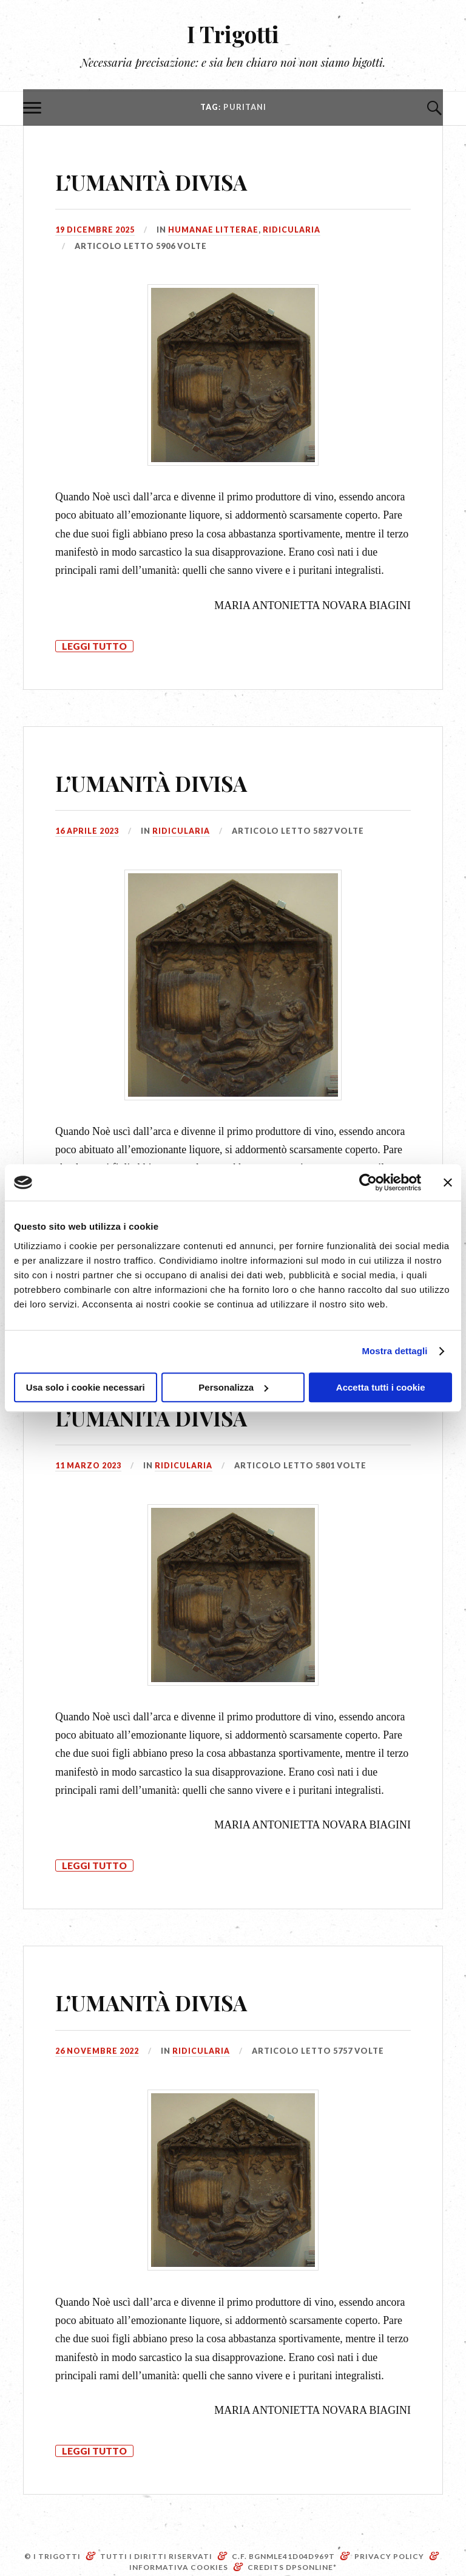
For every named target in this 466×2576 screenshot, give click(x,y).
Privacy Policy (389, 2556)
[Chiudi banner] (448, 1182)
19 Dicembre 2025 (95, 229)
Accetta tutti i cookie (380, 1387)
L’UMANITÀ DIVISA (176, 179)
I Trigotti (233, 33)
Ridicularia (291, 229)
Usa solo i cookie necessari (85, 1387)
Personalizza (233, 1387)
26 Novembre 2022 (97, 2051)
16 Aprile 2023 (87, 831)
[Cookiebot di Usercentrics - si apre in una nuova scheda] (368, 1182)
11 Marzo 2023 (88, 1465)
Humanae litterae (213, 229)
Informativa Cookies (178, 2567)
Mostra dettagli (394, 1351)
